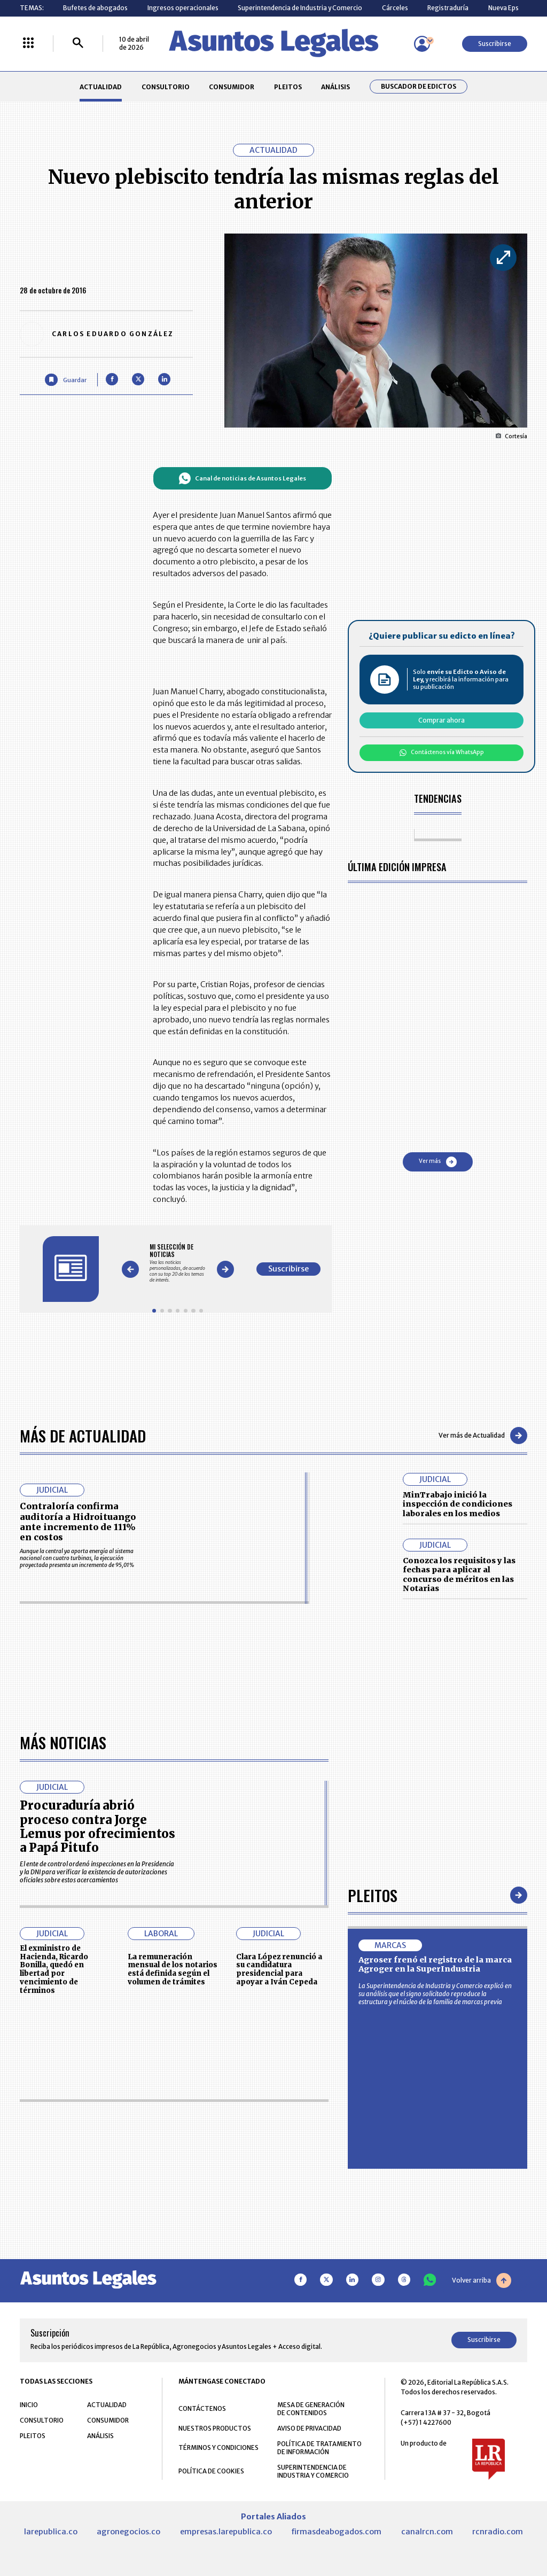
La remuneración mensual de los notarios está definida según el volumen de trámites (172, 2271)
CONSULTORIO (166, 87)
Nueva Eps (503, 8)
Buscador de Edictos (418, 86)
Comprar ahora (441, 720)
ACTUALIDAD (101, 87)
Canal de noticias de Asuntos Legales (242, 478)
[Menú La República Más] (28, 43)
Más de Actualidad (83, 1435)
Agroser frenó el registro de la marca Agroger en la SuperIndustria (435, 2266)
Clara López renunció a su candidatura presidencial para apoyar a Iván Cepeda (279, 2271)
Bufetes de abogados (95, 8)
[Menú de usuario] (422, 44)
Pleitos (372, 2196)
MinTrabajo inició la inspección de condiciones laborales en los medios (457, 1504)
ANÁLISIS (335, 87)
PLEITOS (288, 87)
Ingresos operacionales (182, 8)
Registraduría (447, 8)
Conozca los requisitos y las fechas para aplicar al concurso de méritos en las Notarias (459, 1575)
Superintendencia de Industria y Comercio (300, 8)
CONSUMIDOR (231, 87)
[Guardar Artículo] (65, 379)
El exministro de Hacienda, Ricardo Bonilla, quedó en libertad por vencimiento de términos (54, 2270)
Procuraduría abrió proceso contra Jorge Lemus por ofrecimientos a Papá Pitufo (97, 2127)
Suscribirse (494, 44)
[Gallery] (178, 1263)
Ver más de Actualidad (483, 1435)
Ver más (438, 1162)
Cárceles (395, 8)
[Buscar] (78, 43)
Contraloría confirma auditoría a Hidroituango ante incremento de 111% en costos (78, 1521)
